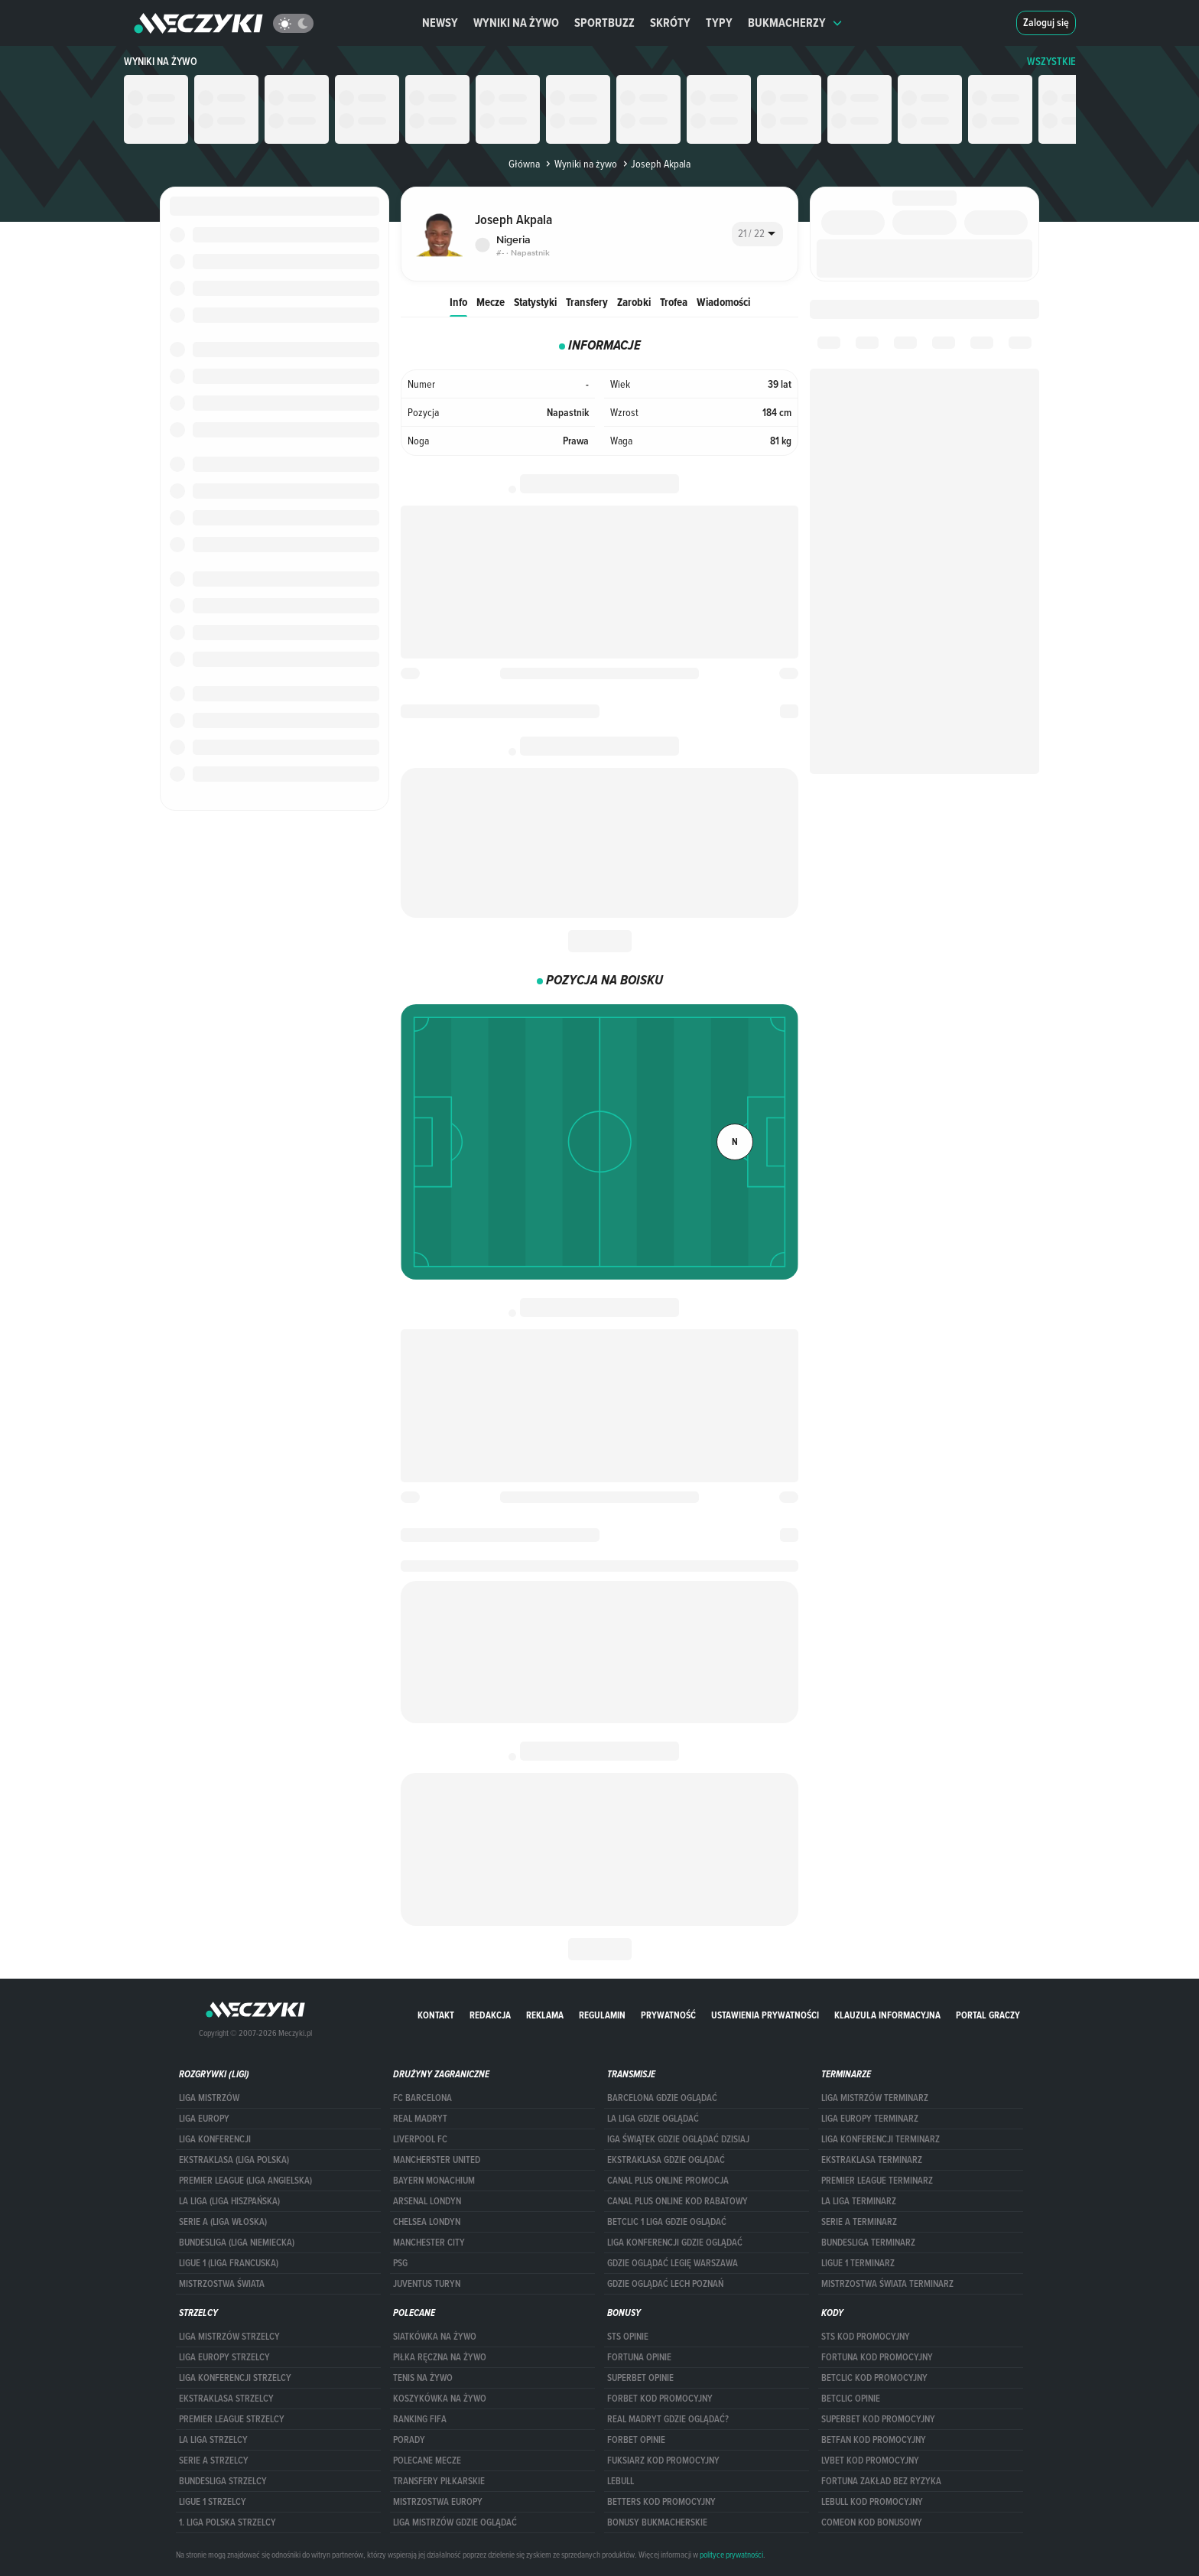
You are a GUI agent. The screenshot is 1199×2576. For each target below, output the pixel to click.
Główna (524, 163)
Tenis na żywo (423, 2378)
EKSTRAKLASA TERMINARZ (871, 2160)
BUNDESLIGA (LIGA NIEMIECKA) (236, 2242)
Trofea (673, 302)
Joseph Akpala (655, 163)
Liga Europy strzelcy (224, 2357)
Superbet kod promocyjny (878, 2419)
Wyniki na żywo (516, 22)
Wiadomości (723, 302)
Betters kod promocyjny (661, 2502)
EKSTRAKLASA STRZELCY (226, 2398)
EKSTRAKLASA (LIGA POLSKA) (234, 2160)
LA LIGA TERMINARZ (858, 2201)
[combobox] (757, 234)
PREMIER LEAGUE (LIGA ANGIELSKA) (245, 2180)
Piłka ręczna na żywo (439, 2357)
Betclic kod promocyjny (874, 2378)
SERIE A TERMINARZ (859, 2222)
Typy (719, 22)
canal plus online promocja (668, 2180)
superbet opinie (640, 2378)
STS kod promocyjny (865, 2336)
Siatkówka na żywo (434, 2336)
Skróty (670, 22)
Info (458, 302)
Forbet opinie (636, 2440)
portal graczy (988, 2015)
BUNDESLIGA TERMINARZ (868, 2242)
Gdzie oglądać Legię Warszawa (672, 2263)
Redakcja (490, 2015)
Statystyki (535, 302)
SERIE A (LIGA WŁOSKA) (223, 2222)
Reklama (545, 2015)
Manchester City (429, 2242)
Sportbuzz (604, 22)
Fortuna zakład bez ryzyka (881, 2481)
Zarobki (634, 302)
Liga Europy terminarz (869, 2119)
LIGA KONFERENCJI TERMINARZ (880, 2139)
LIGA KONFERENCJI (215, 2139)
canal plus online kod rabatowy (677, 2201)
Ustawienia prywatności (765, 2015)
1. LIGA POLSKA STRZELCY (227, 2522)
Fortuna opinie (639, 2357)
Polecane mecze (427, 2460)
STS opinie (627, 2336)
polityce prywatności (731, 2554)
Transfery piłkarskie (439, 2481)
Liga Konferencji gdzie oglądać (674, 2242)
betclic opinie (850, 2398)
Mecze (490, 302)
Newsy (440, 22)
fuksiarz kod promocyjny (663, 2460)
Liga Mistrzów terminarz (874, 2098)
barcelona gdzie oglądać (662, 2098)
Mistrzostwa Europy (438, 2502)
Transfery (587, 302)
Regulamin (602, 2015)
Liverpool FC (420, 2139)
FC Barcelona (422, 2098)
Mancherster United (436, 2160)
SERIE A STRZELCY (214, 2460)
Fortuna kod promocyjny (877, 2357)
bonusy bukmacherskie (657, 2522)
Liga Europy (204, 2119)
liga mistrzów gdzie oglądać (455, 2522)
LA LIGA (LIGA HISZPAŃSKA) (229, 2201)
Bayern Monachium (434, 2180)
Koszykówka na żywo (439, 2398)
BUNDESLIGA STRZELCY (223, 2481)
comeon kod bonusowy (871, 2522)
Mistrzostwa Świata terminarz (887, 2284)
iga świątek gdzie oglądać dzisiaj (678, 2139)
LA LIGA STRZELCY (213, 2440)
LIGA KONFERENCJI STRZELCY (235, 2378)
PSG (400, 2263)
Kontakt (436, 2015)
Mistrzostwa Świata (222, 2284)
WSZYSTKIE (1051, 61)
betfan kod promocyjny (873, 2440)
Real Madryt (420, 2119)
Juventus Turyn (426, 2284)
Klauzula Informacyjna (887, 2015)
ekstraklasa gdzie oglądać (666, 2160)
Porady (409, 2440)
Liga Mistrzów (209, 2098)
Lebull (620, 2481)
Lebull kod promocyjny (872, 2502)
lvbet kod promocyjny (870, 2460)
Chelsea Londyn (426, 2222)
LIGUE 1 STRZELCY (212, 2502)
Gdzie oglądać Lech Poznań (665, 2284)
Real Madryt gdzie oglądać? (668, 2419)
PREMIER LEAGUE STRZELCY (231, 2419)
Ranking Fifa (420, 2419)
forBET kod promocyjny (660, 2398)
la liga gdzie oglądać (653, 2119)
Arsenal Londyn (427, 2201)
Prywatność (668, 2015)
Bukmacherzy (795, 22)
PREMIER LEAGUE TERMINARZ (877, 2180)
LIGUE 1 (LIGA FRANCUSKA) (228, 2263)
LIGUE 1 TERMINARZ (858, 2263)
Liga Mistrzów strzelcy (229, 2336)
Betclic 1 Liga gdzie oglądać (666, 2222)
